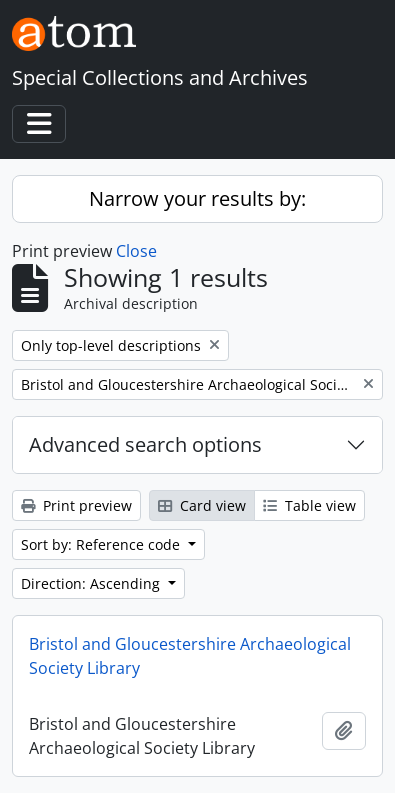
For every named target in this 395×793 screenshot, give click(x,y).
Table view (309, 505)
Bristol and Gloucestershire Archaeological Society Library (190, 656)
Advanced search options (145, 444)
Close (136, 251)
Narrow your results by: (197, 198)
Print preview (76, 505)
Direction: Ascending (92, 583)
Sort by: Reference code (102, 544)
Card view (202, 505)
